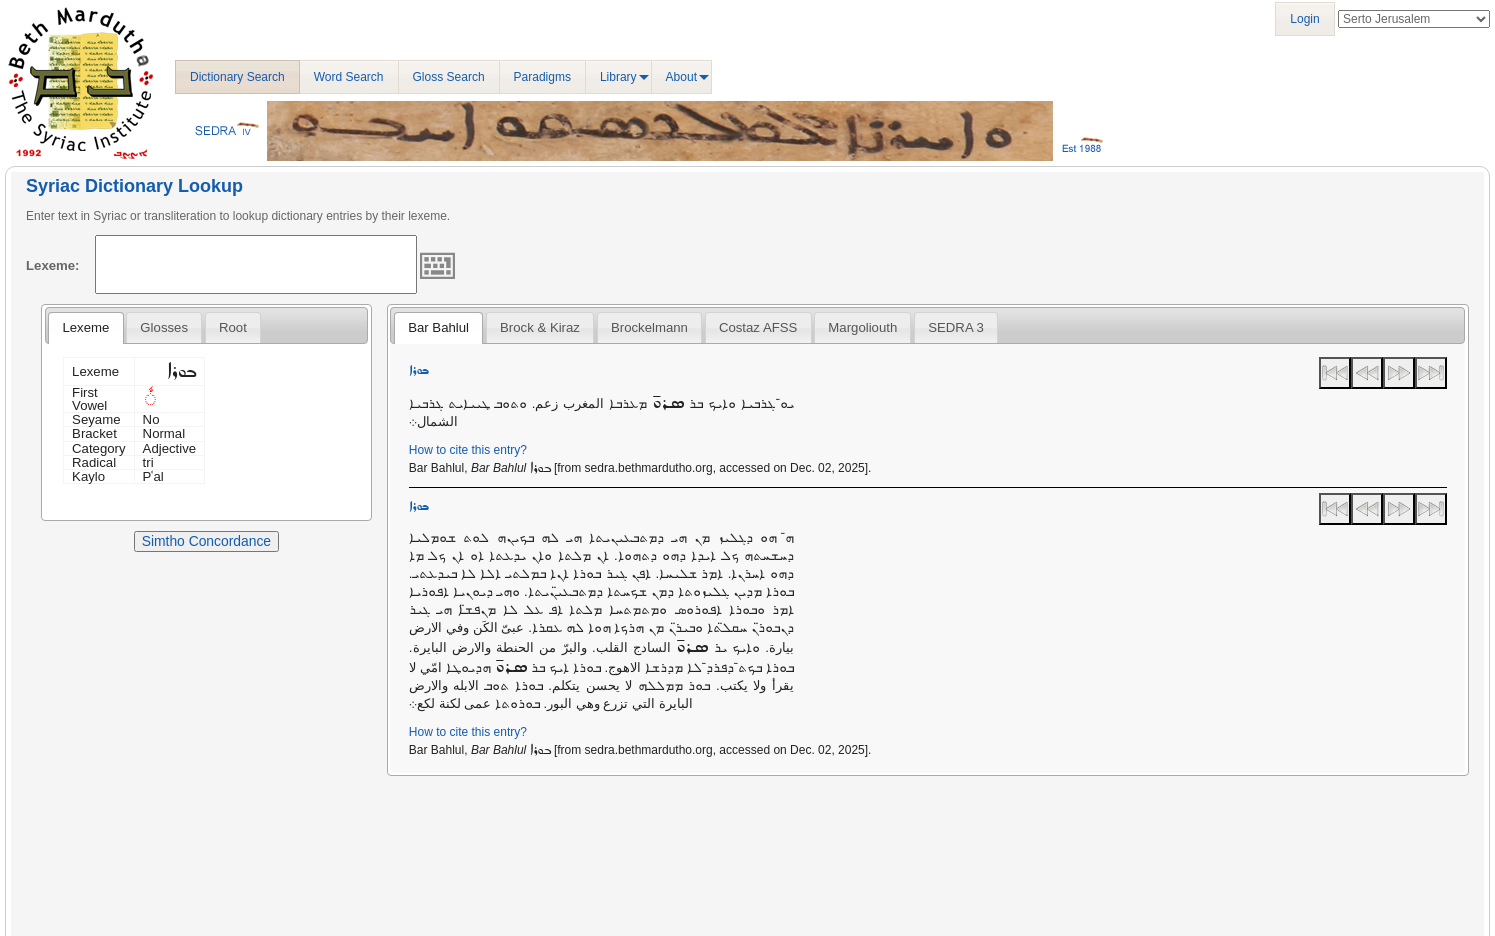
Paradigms (542, 77)
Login (1304, 19)
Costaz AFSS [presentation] (758, 327)
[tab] (85, 328)
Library (618, 77)
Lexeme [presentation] (85, 327)
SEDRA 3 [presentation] (956, 327)
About (681, 77)
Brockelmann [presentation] (649, 327)
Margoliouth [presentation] (862, 327)
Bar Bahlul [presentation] (438, 327)
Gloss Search (449, 77)
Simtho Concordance (206, 541)
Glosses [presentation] (164, 327)
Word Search (349, 77)
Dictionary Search (237, 77)
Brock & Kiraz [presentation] (540, 327)
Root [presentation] (233, 327)
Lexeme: (53, 265)
